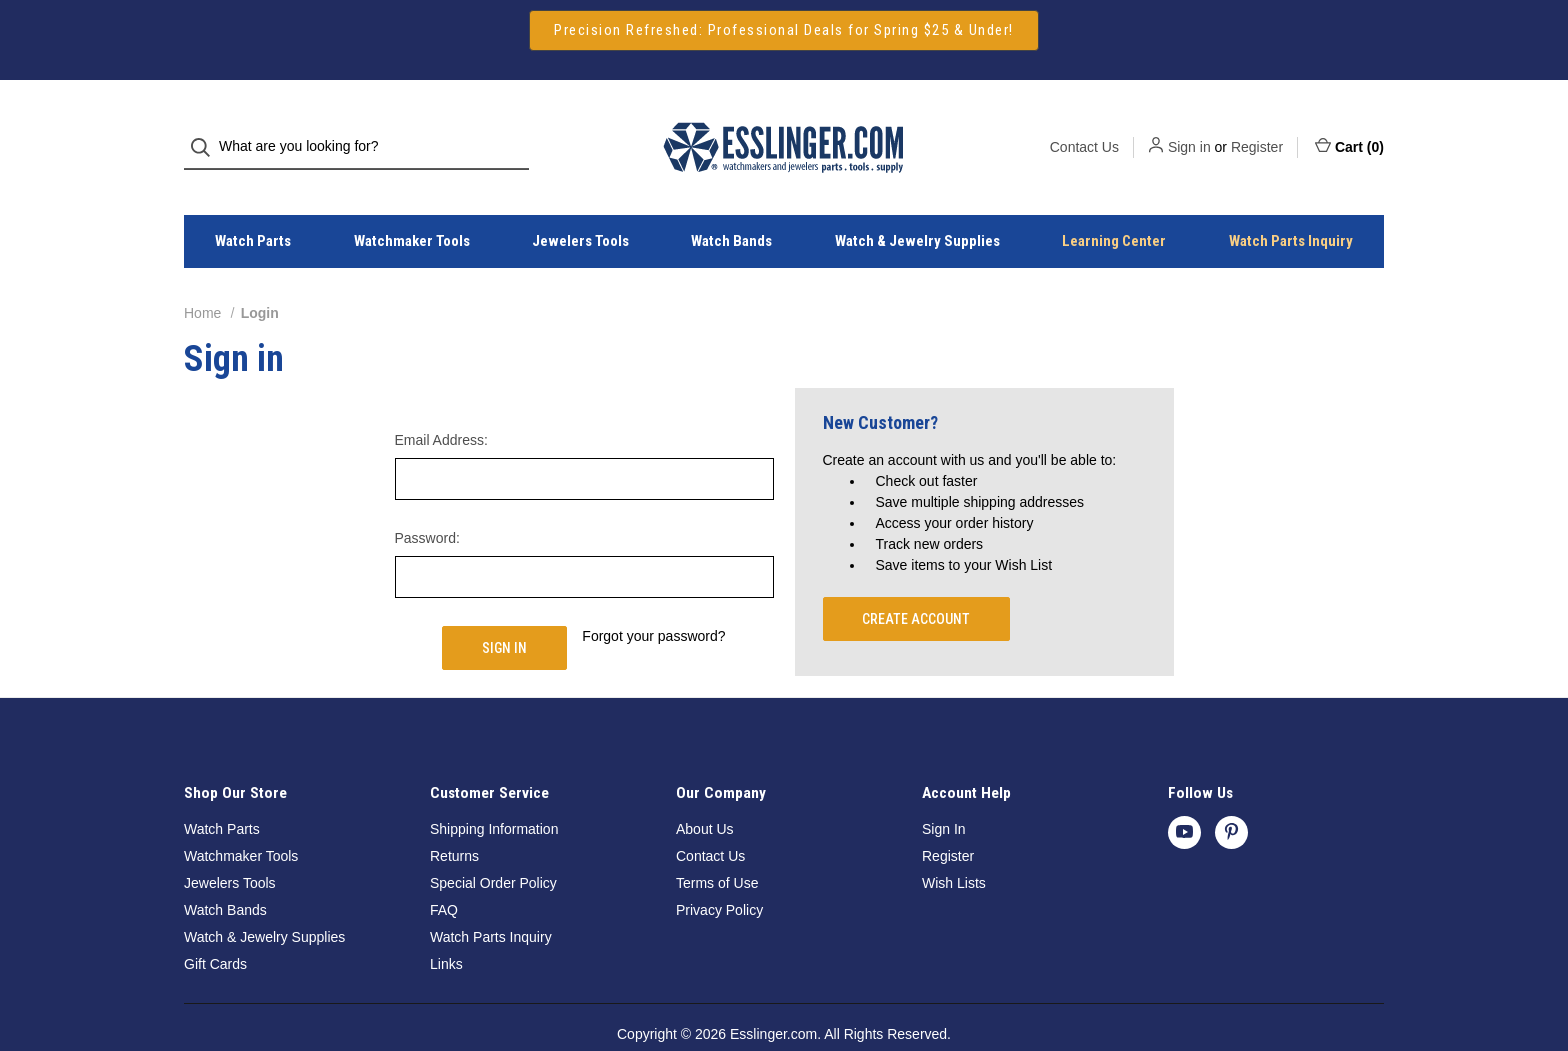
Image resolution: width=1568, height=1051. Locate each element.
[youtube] (1184, 796)
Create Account (916, 583)
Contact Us (1084, 129)
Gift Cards (215, 928)
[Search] (206, 129)
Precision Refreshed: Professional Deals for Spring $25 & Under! (784, 30)
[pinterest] (1231, 796)
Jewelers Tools (580, 206)
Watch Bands (731, 206)
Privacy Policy (719, 874)
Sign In (944, 793)
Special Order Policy (493, 847)
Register (1257, 129)
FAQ (444, 874)
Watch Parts (253, 206)
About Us (705, 793)
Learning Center (1114, 206)
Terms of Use (717, 847)
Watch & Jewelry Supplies (917, 206)
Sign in (1189, 129)
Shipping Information (494, 793)
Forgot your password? (653, 600)
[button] (784, 30)
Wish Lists (954, 847)
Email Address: (441, 404)
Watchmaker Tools (412, 206)
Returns (454, 820)
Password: (427, 502)
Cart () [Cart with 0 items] (1349, 128)
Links (446, 928)
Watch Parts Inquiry (1291, 206)
